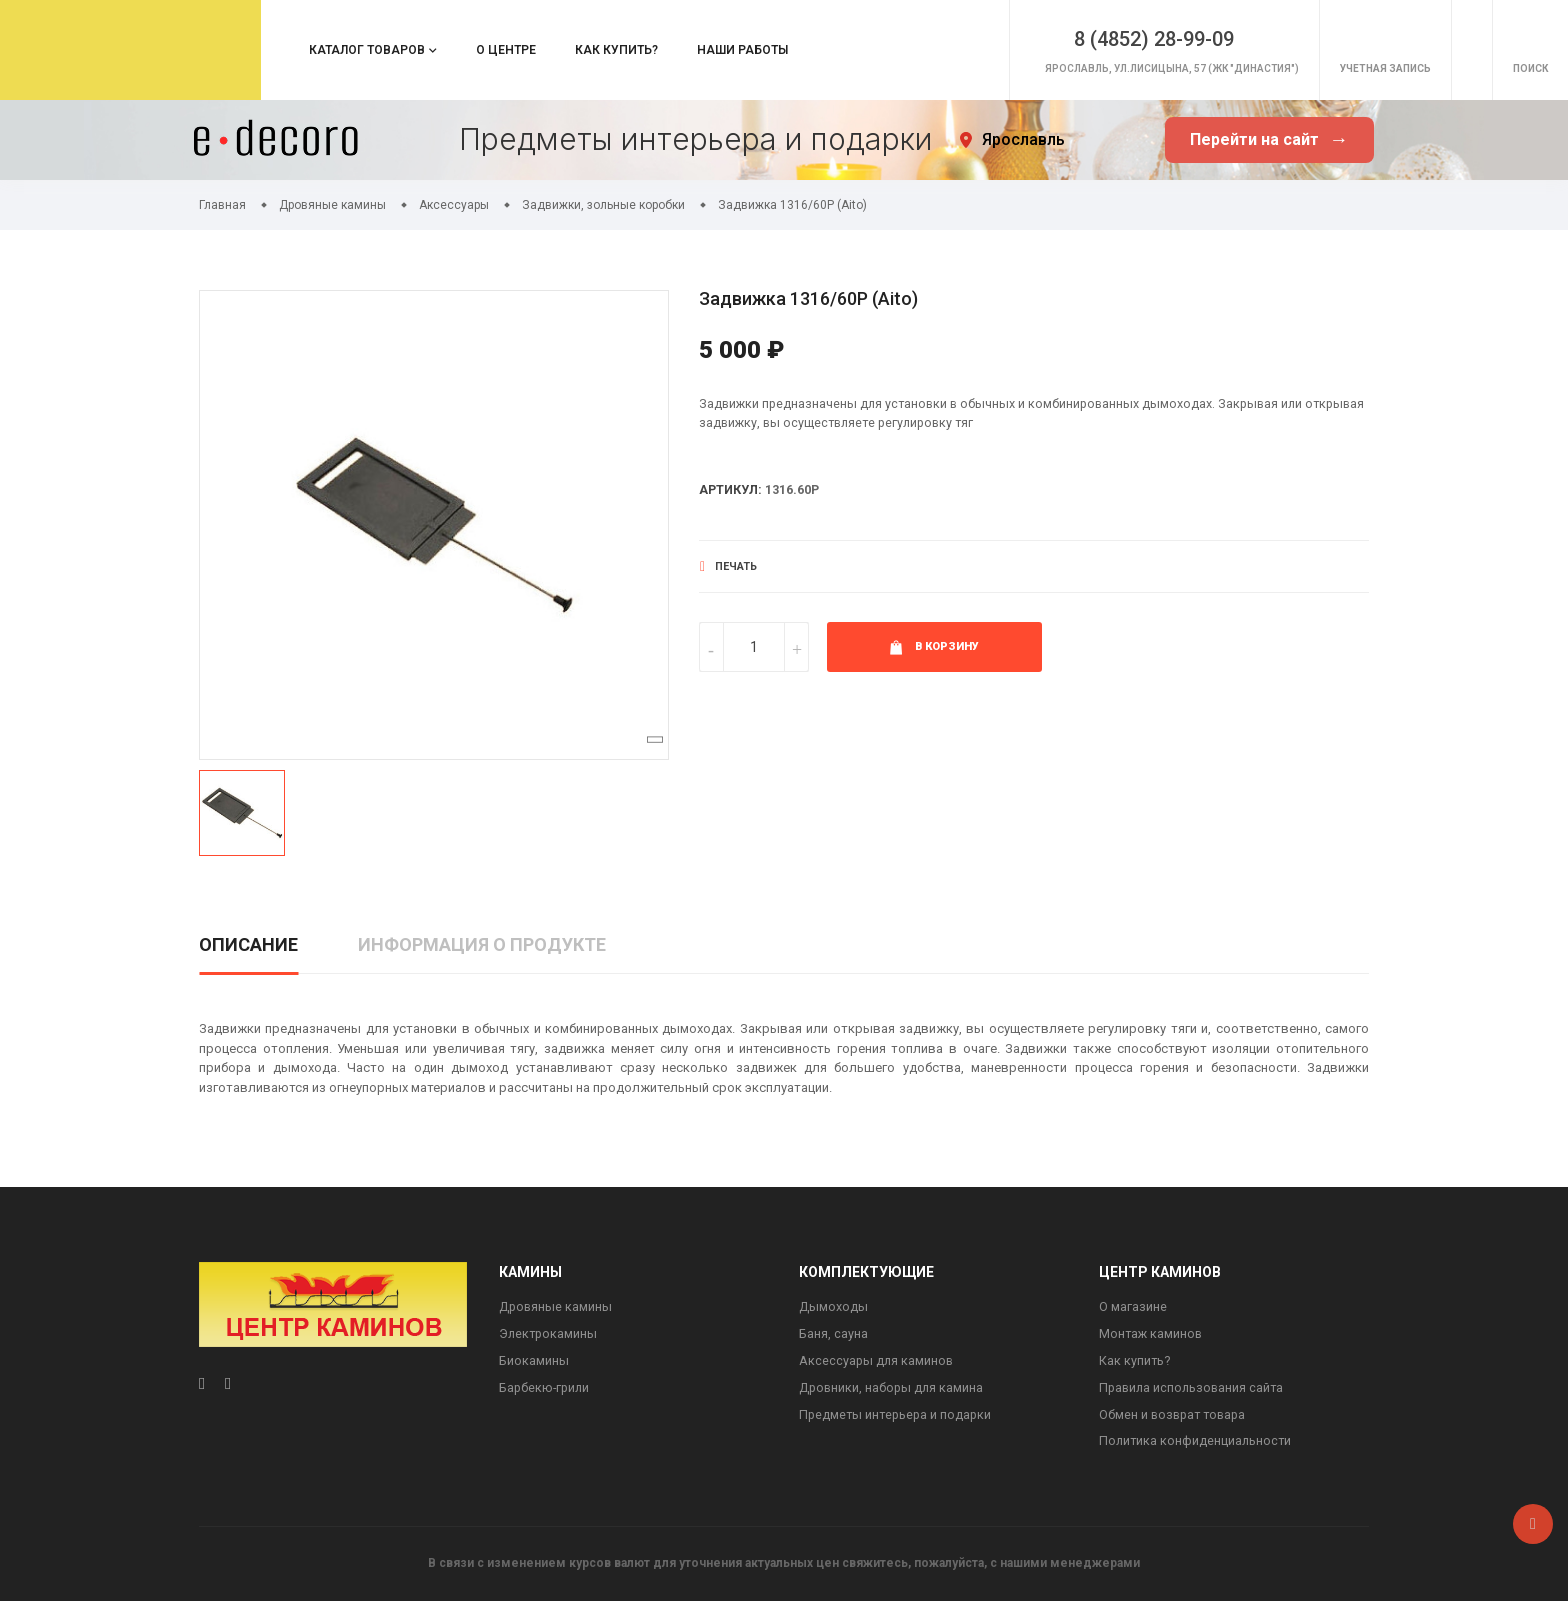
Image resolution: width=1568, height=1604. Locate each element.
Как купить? (616, 50)
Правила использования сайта (1194, 1390)
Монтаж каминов (1152, 1335)
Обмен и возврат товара (1175, 1417)
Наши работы (742, 50)
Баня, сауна (833, 1335)
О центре (506, 50)
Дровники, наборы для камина (893, 1390)
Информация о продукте (482, 944)
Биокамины (534, 1362)
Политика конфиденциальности (1197, 1445)
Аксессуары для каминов (877, 1362)
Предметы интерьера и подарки (897, 1417)
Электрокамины (549, 1335)
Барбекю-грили (546, 1390)
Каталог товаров (367, 50)
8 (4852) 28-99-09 (1064, 39)
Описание (248, 944)
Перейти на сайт (1269, 140)
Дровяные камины (556, 1307)
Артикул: (731, 491)
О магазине (1133, 1307)
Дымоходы (833, 1307)
